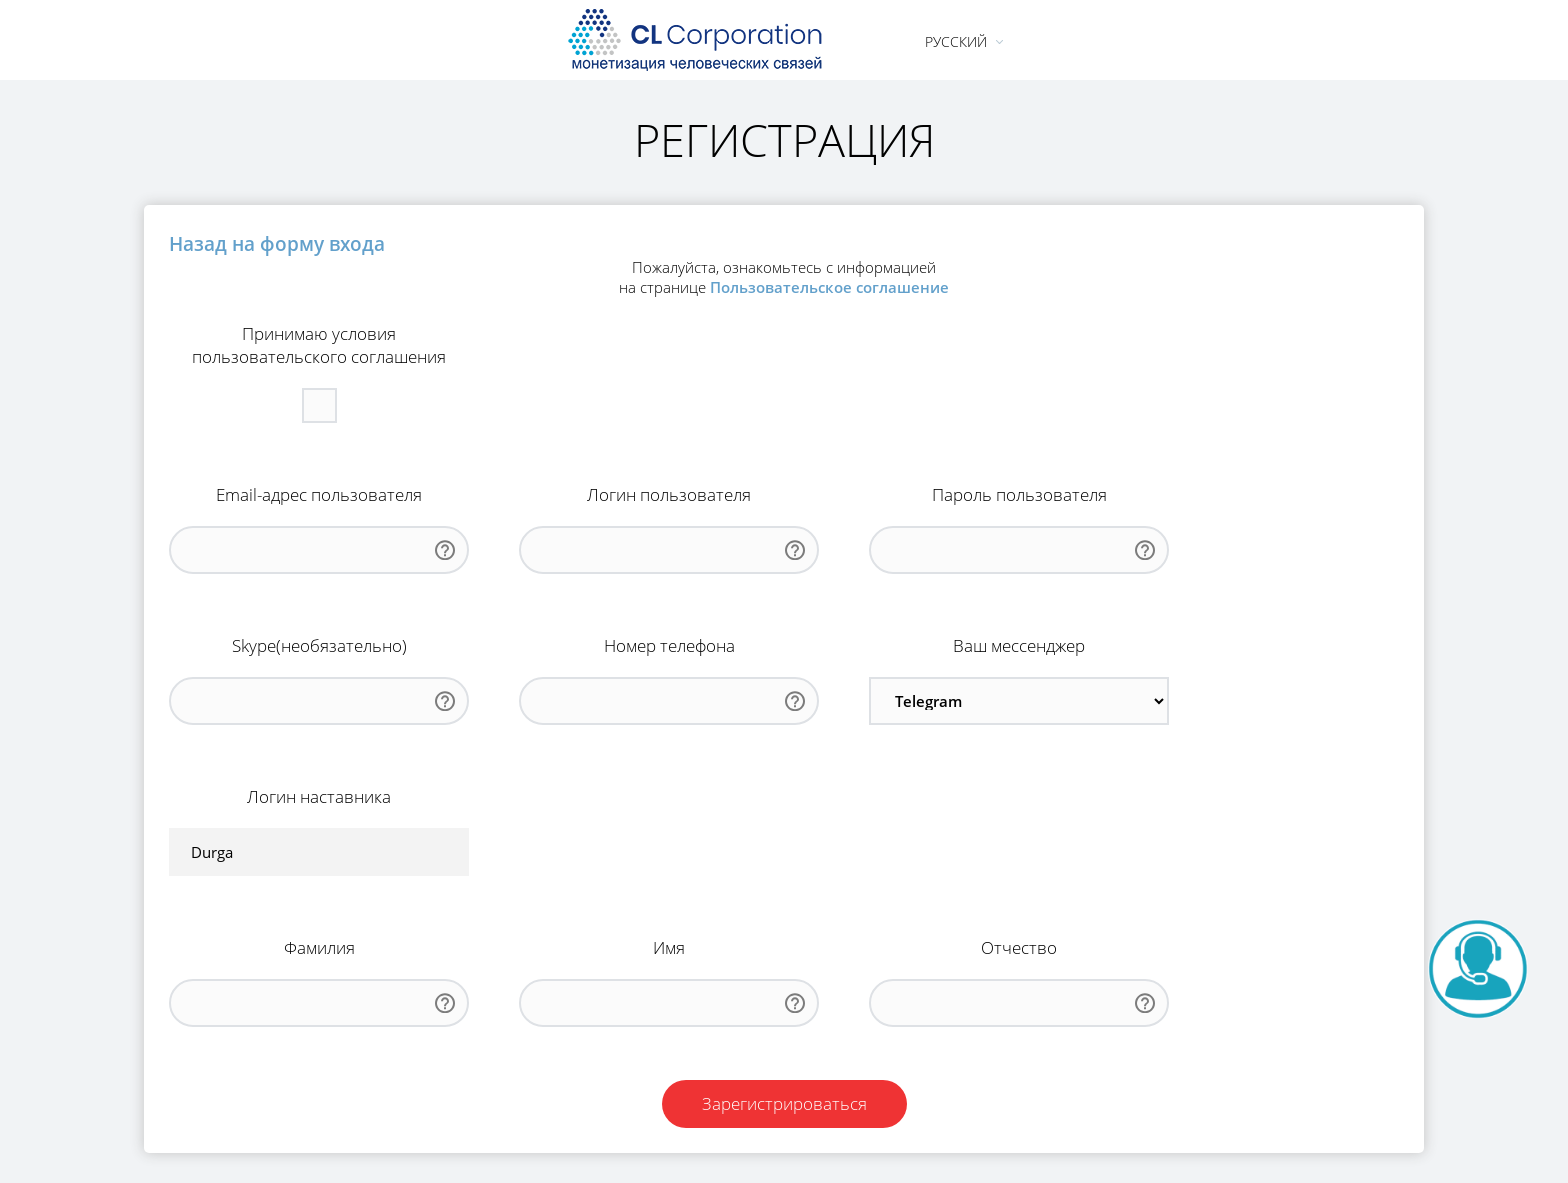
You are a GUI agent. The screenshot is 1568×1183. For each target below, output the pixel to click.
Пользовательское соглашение (829, 287)
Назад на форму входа (277, 243)
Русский (956, 41)
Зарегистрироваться (784, 1103)
